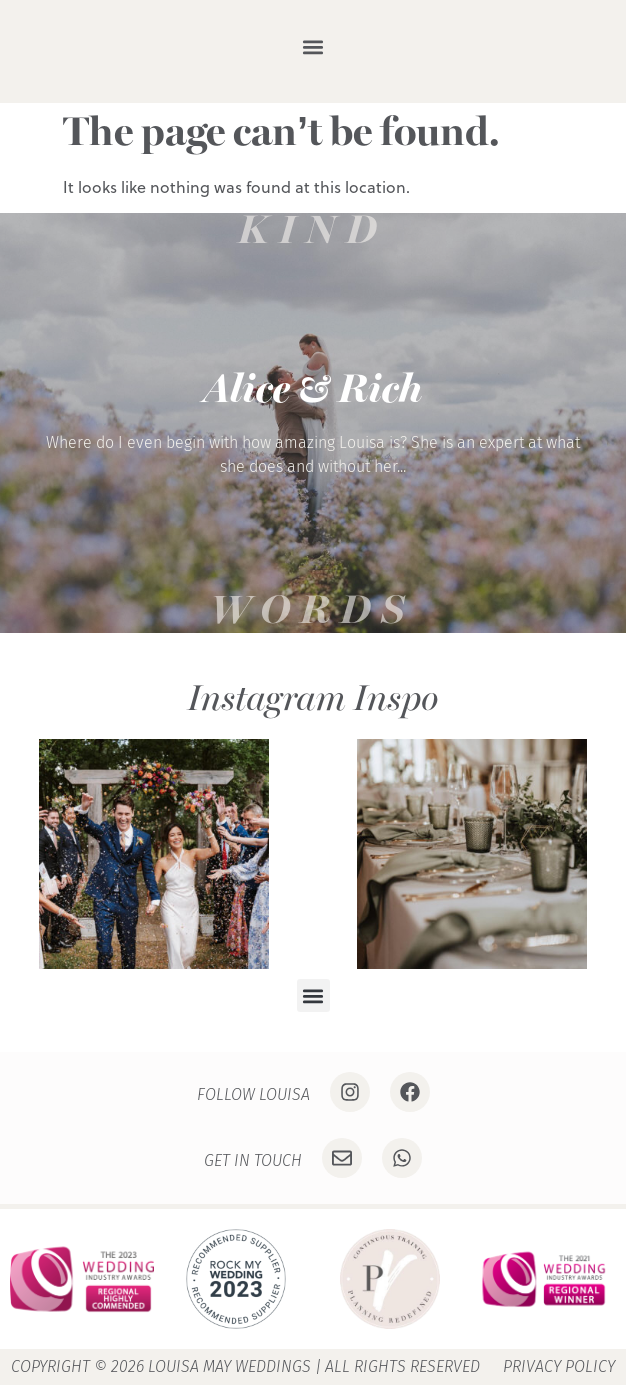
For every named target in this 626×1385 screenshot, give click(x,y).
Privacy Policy (559, 1366)
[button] (313, 46)
